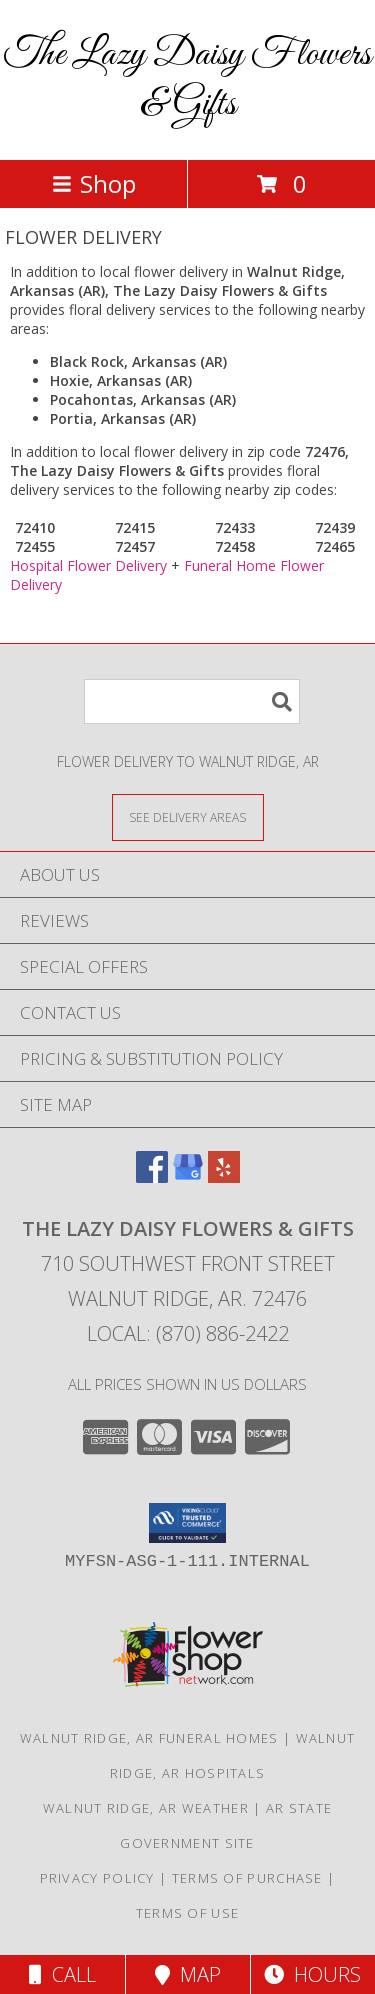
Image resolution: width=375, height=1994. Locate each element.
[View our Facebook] (152, 1176)
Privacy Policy (97, 1878)
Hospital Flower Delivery (88, 565)
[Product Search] (192, 701)
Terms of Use (188, 1913)
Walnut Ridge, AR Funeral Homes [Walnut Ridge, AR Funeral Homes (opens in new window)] (149, 1738)
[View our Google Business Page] (188, 1176)
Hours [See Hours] (312, 1974)
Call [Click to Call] (62, 1974)
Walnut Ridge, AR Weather (146, 1808)
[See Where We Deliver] (188, 816)
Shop (94, 183)
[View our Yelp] (224, 1176)
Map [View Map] (188, 1974)
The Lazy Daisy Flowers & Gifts (187, 80)
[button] (187, 1523)
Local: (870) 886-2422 (188, 1333)
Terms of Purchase (247, 1878)
